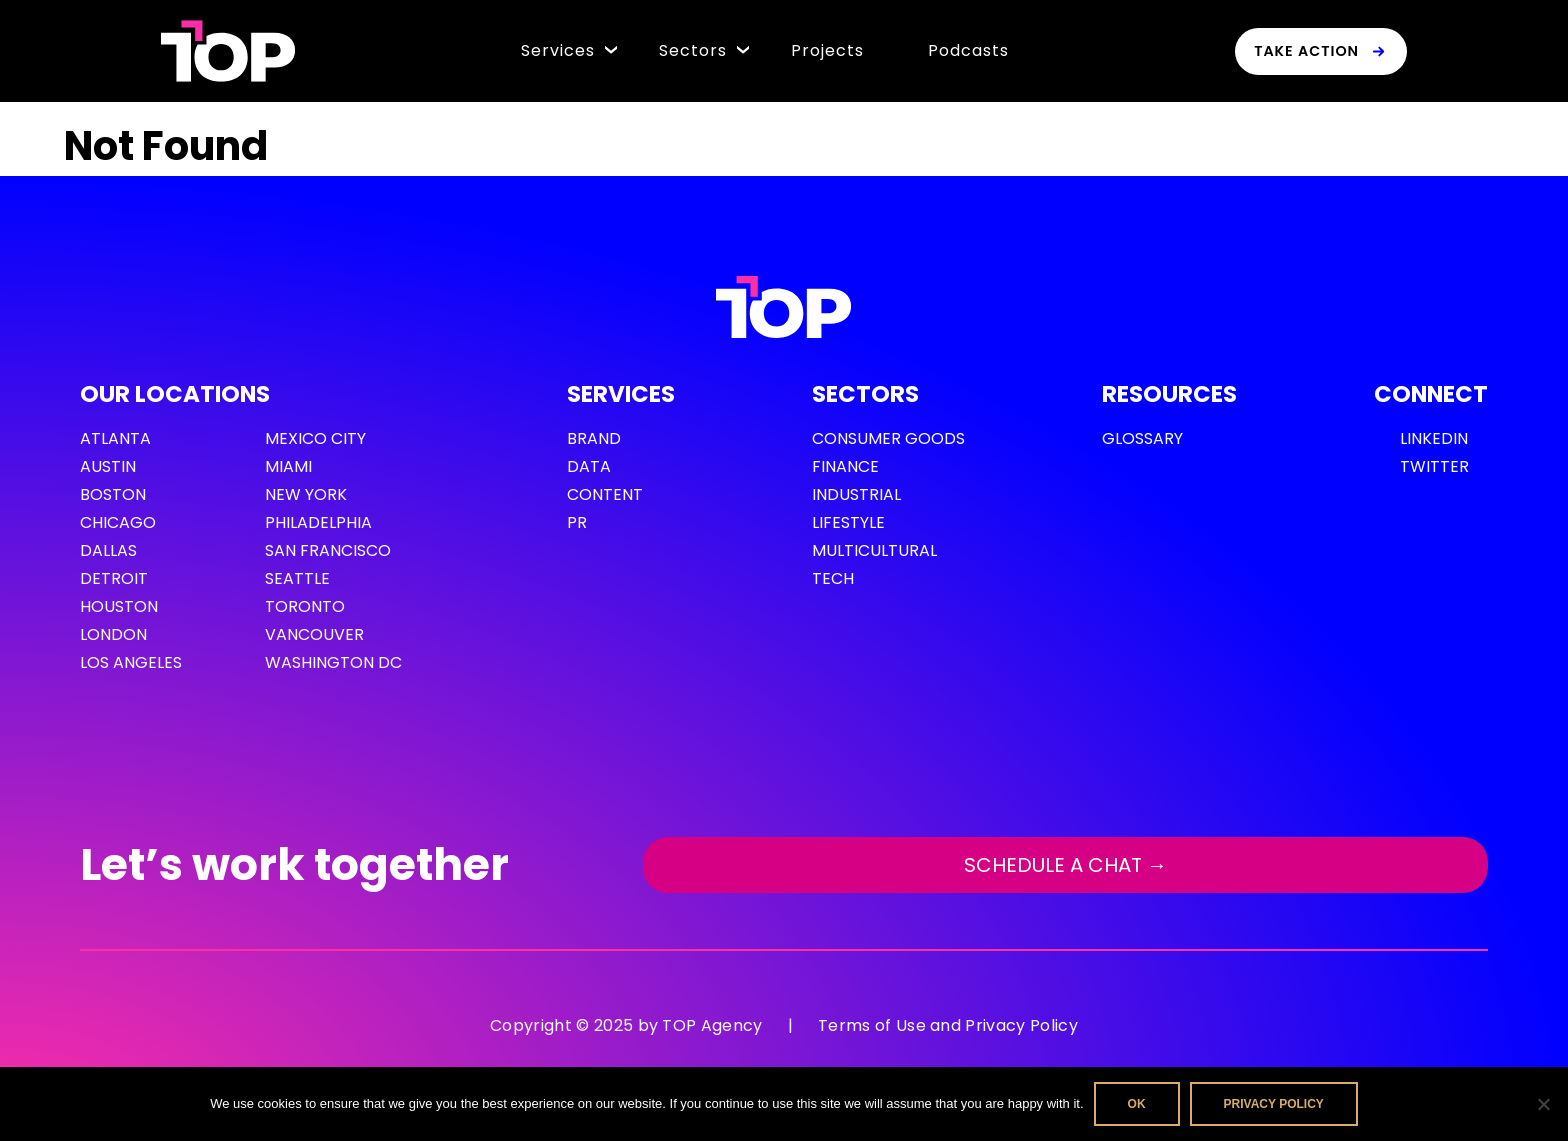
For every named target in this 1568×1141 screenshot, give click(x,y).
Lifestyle (848, 522)
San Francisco (328, 550)
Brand (594, 438)
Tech (833, 578)
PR (577, 522)
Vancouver (314, 634)
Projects (827, 50)
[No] (1543, 1104)
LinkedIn (1434, 438)
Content (605, 494)
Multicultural (874, 550)
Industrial (856, 494)
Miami (288, 466)
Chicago (118, 522)
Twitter (1434, 466)
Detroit (114, 578)
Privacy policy (1274, 1104)
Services (558, 50)
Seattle (297, 578)
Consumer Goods (888, 438)
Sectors (693, 50)
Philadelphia (318, 522)
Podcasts (968, 50)
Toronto (305, 606)
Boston (113, 494)
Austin (108, 466)
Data (589, 466)
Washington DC (333, 662)
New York (306, 494)
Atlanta (115, 438)
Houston (119, 606)
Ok (1137, 1104)
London (113, 634)
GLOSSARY (1142, 438)
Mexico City (315, 438)
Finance (845, 466)
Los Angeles (131, 662)
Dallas (108, 550)
